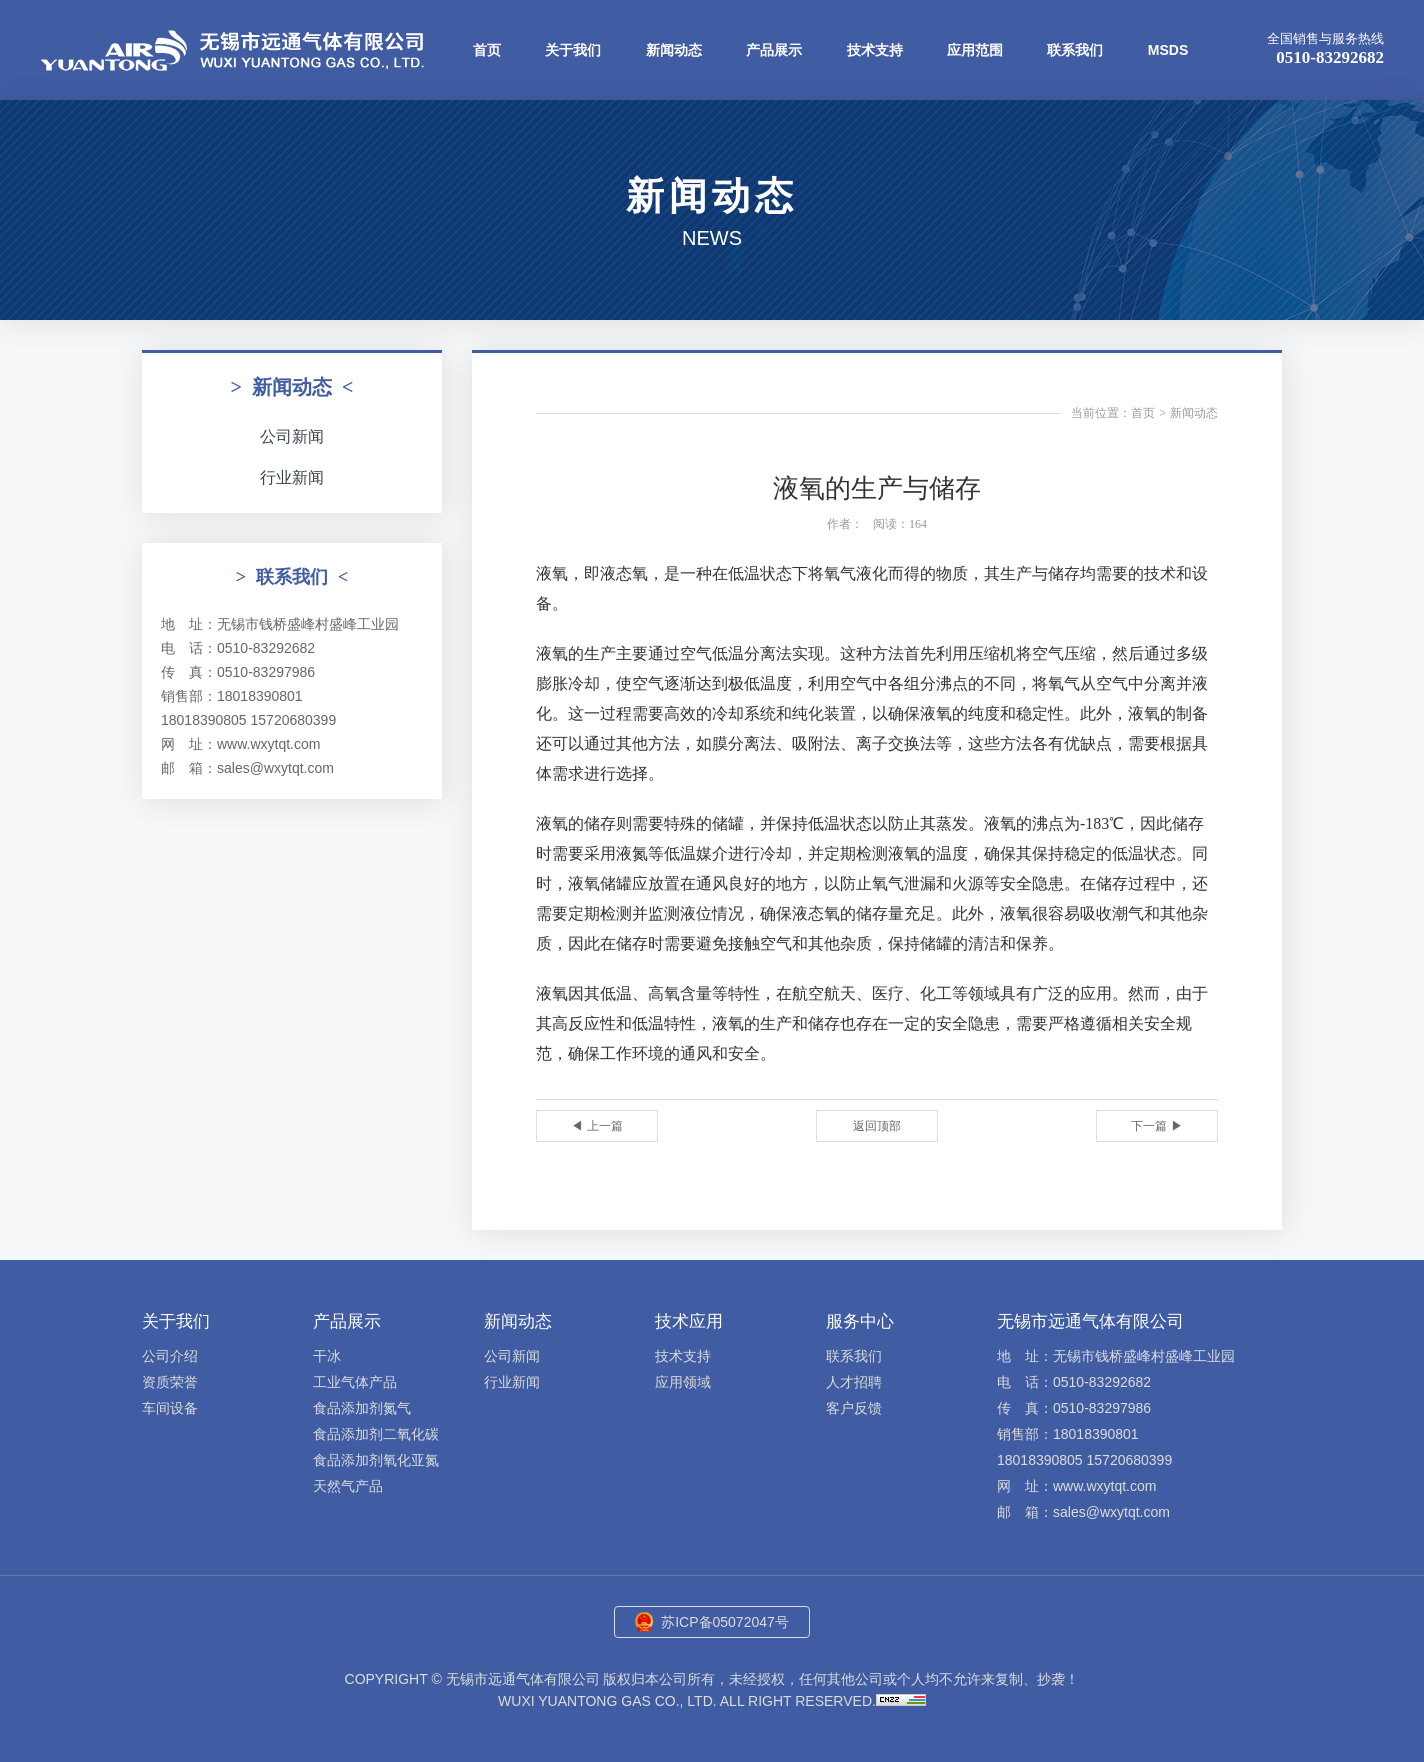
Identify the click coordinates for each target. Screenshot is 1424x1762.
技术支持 (875, 50)
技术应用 (689, 1321)
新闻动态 (674, 50)
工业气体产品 (355, 1382)
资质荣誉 (170, 1382)
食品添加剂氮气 (362, 1408)
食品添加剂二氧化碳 (376, 1434)
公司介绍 (170, 1356)
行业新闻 (292, 477)
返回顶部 (877, 1126)
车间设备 (170, 1408)
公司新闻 (292, 436)
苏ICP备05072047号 (725, 1622)
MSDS (1168, 50)
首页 (487, 50)
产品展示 (774, 50)
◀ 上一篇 (596, 1126)
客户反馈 (854, 1408)
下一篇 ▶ (1156, 1126)
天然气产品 (348, 1486)
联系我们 (1075, 50)
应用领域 (683, 1382)
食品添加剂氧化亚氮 (376, 1460)
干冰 (327, 1356)
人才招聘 (854, 1382)
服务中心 (860, 1321)
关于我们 (573, 50)
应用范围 (975, 50)
